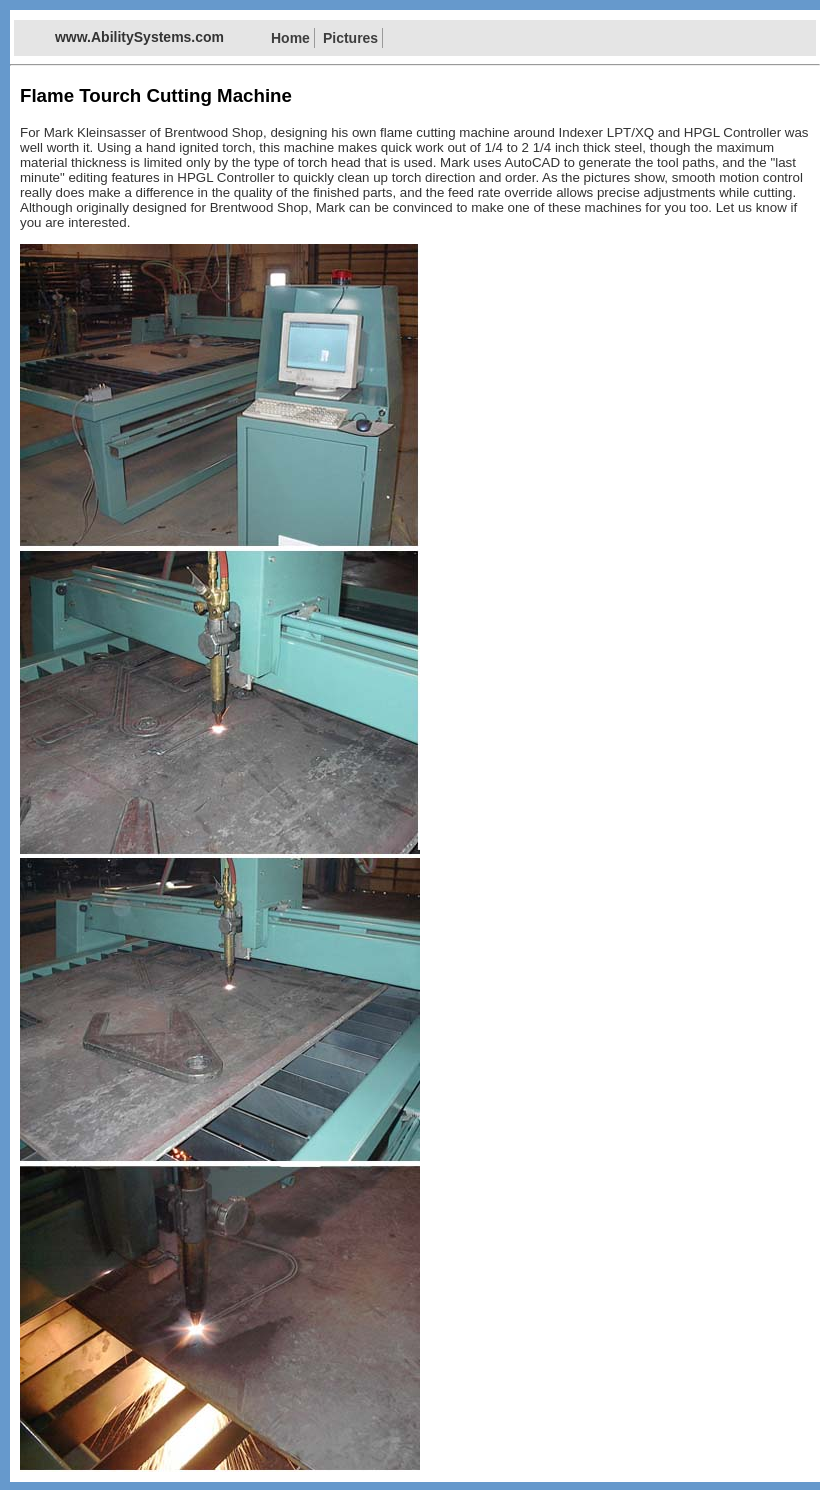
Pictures (350, 38)
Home (290, 38)
